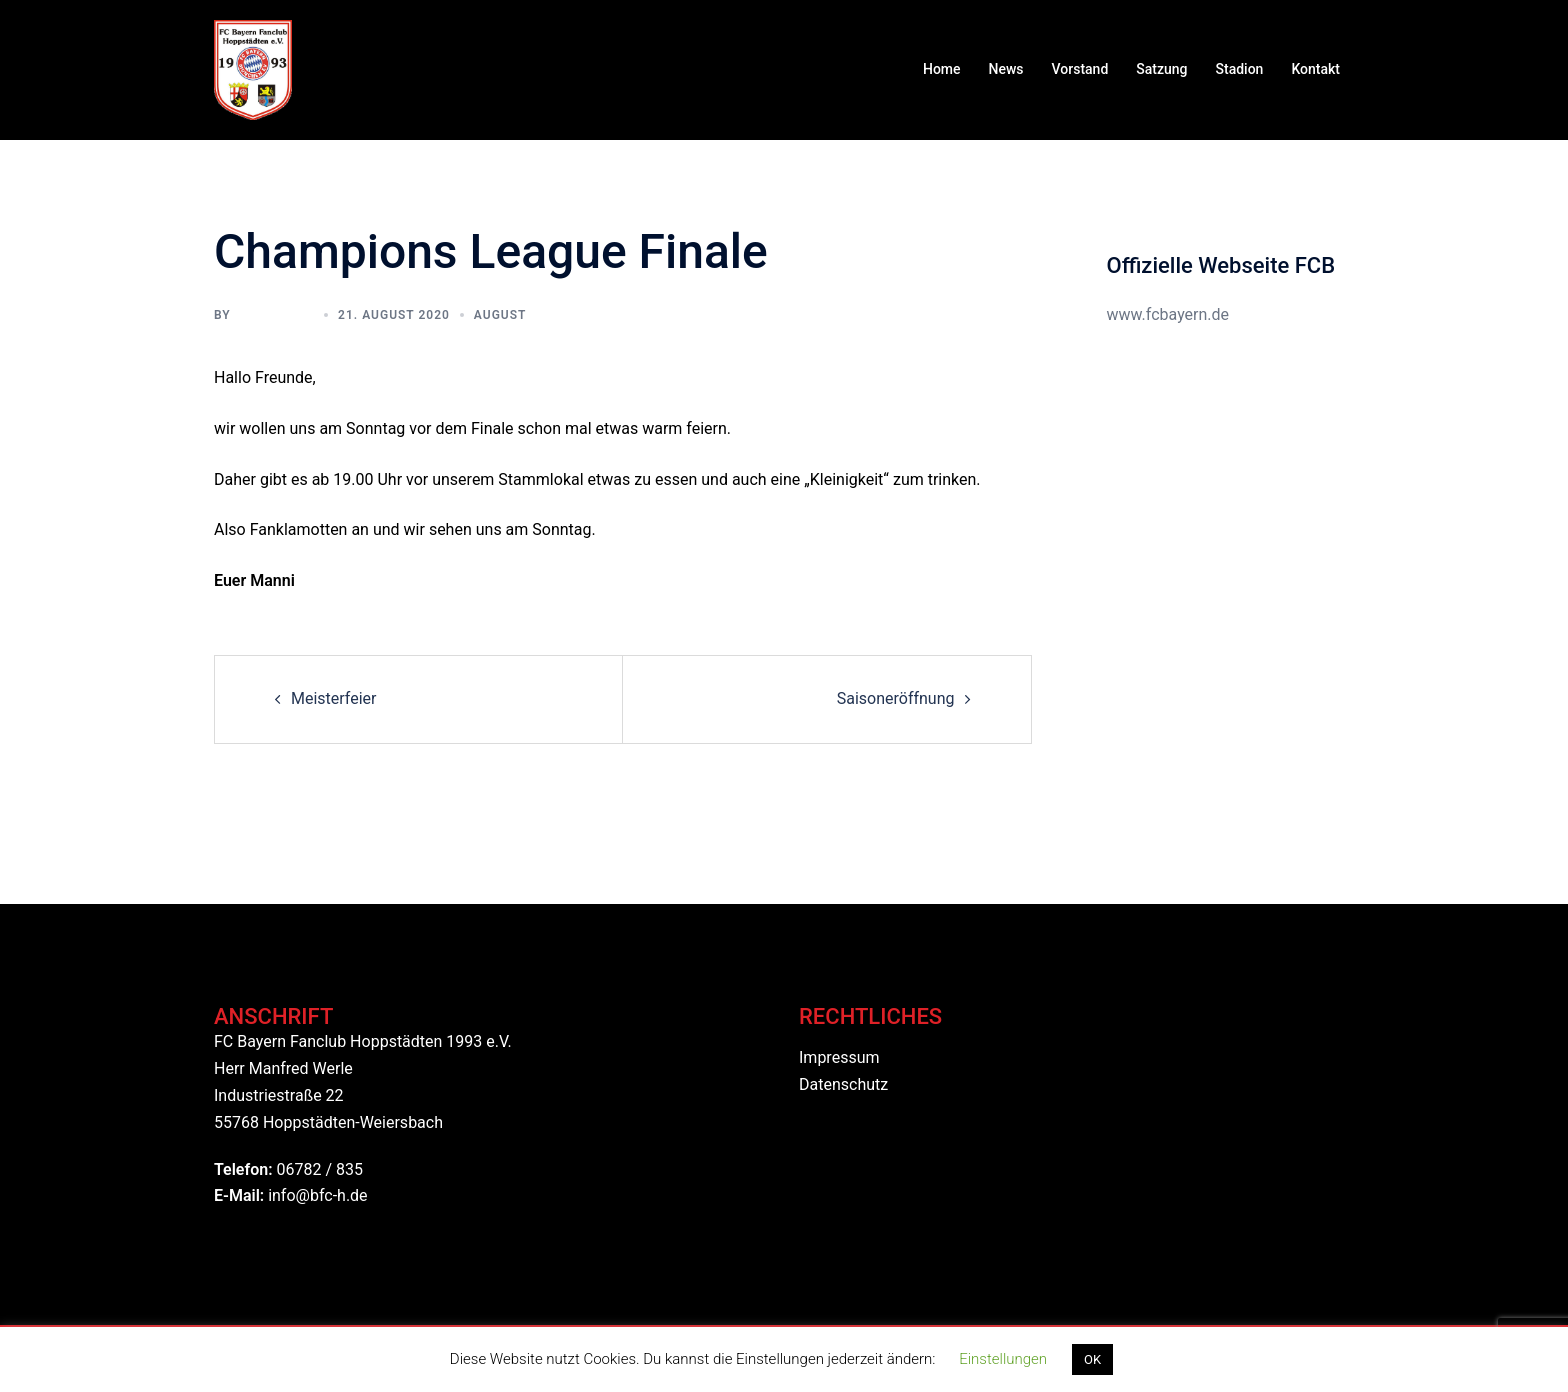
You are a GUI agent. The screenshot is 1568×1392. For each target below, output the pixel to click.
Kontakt (1315, 69)
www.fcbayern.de (1168, 314)
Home (942, 69)
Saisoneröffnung (896, 698)
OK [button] (1092, 1359)
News (1006, 69)
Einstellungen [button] (1003, 1359)
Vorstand (1080, 69)
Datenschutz (843, 1084)
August (500, 315)
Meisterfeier (334, 698)
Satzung (1161, 69)
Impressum (839, 1057)
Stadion (1240, 69)
